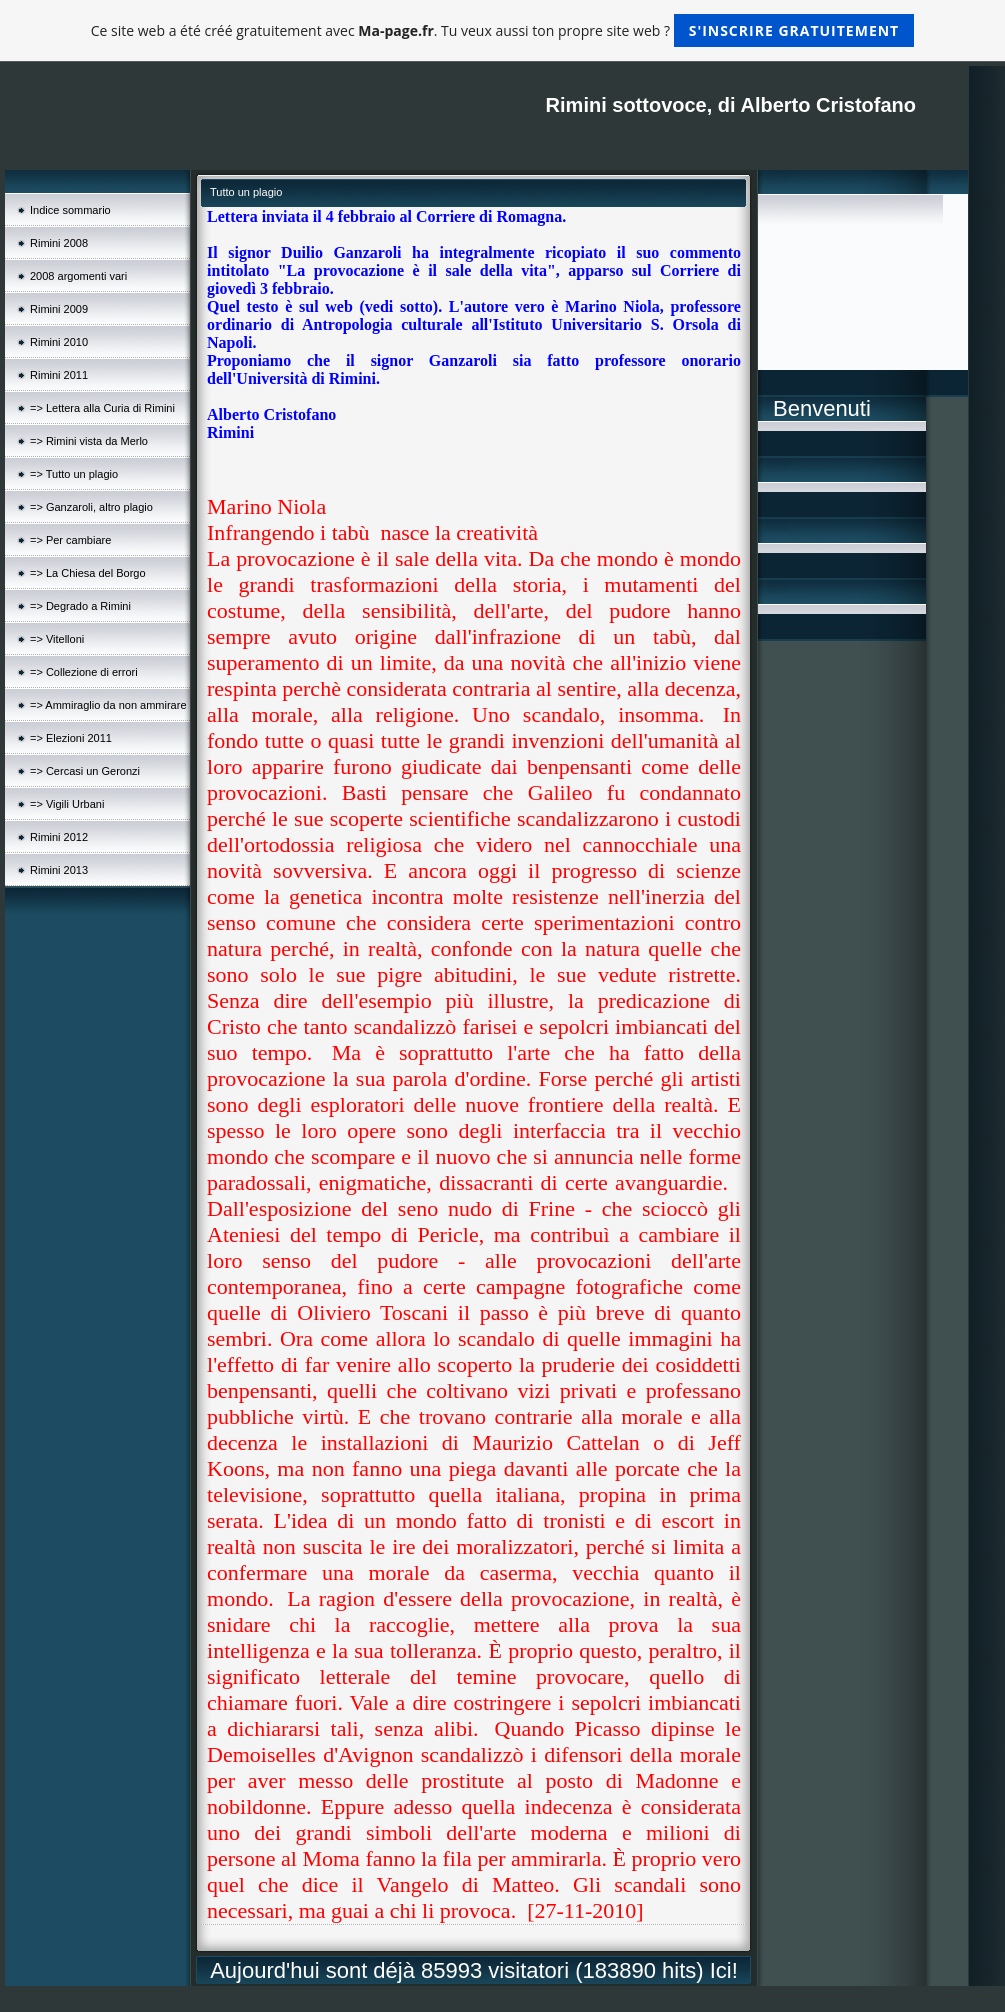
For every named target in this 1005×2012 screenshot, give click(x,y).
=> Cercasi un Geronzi (85, 771)
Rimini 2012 (59, 837)
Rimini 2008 (59, 243)
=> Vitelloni (57, 639)
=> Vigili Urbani (67, 804)
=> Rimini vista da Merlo (89, 441)
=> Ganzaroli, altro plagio (91, 507)
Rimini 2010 (59, 342)
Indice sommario (70, 210)
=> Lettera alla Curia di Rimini (102, 408)
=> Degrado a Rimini (80, 606)
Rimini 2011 (59, 375)
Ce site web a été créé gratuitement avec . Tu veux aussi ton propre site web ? (502, 30)
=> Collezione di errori (84, 672)
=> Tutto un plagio (74, 474)
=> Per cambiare (70, 540)
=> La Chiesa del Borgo (88, 573)
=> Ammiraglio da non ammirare (108, 705)
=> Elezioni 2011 (71, 738)
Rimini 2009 (59, 309)
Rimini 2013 (59, 870)
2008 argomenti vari (78, 276)
